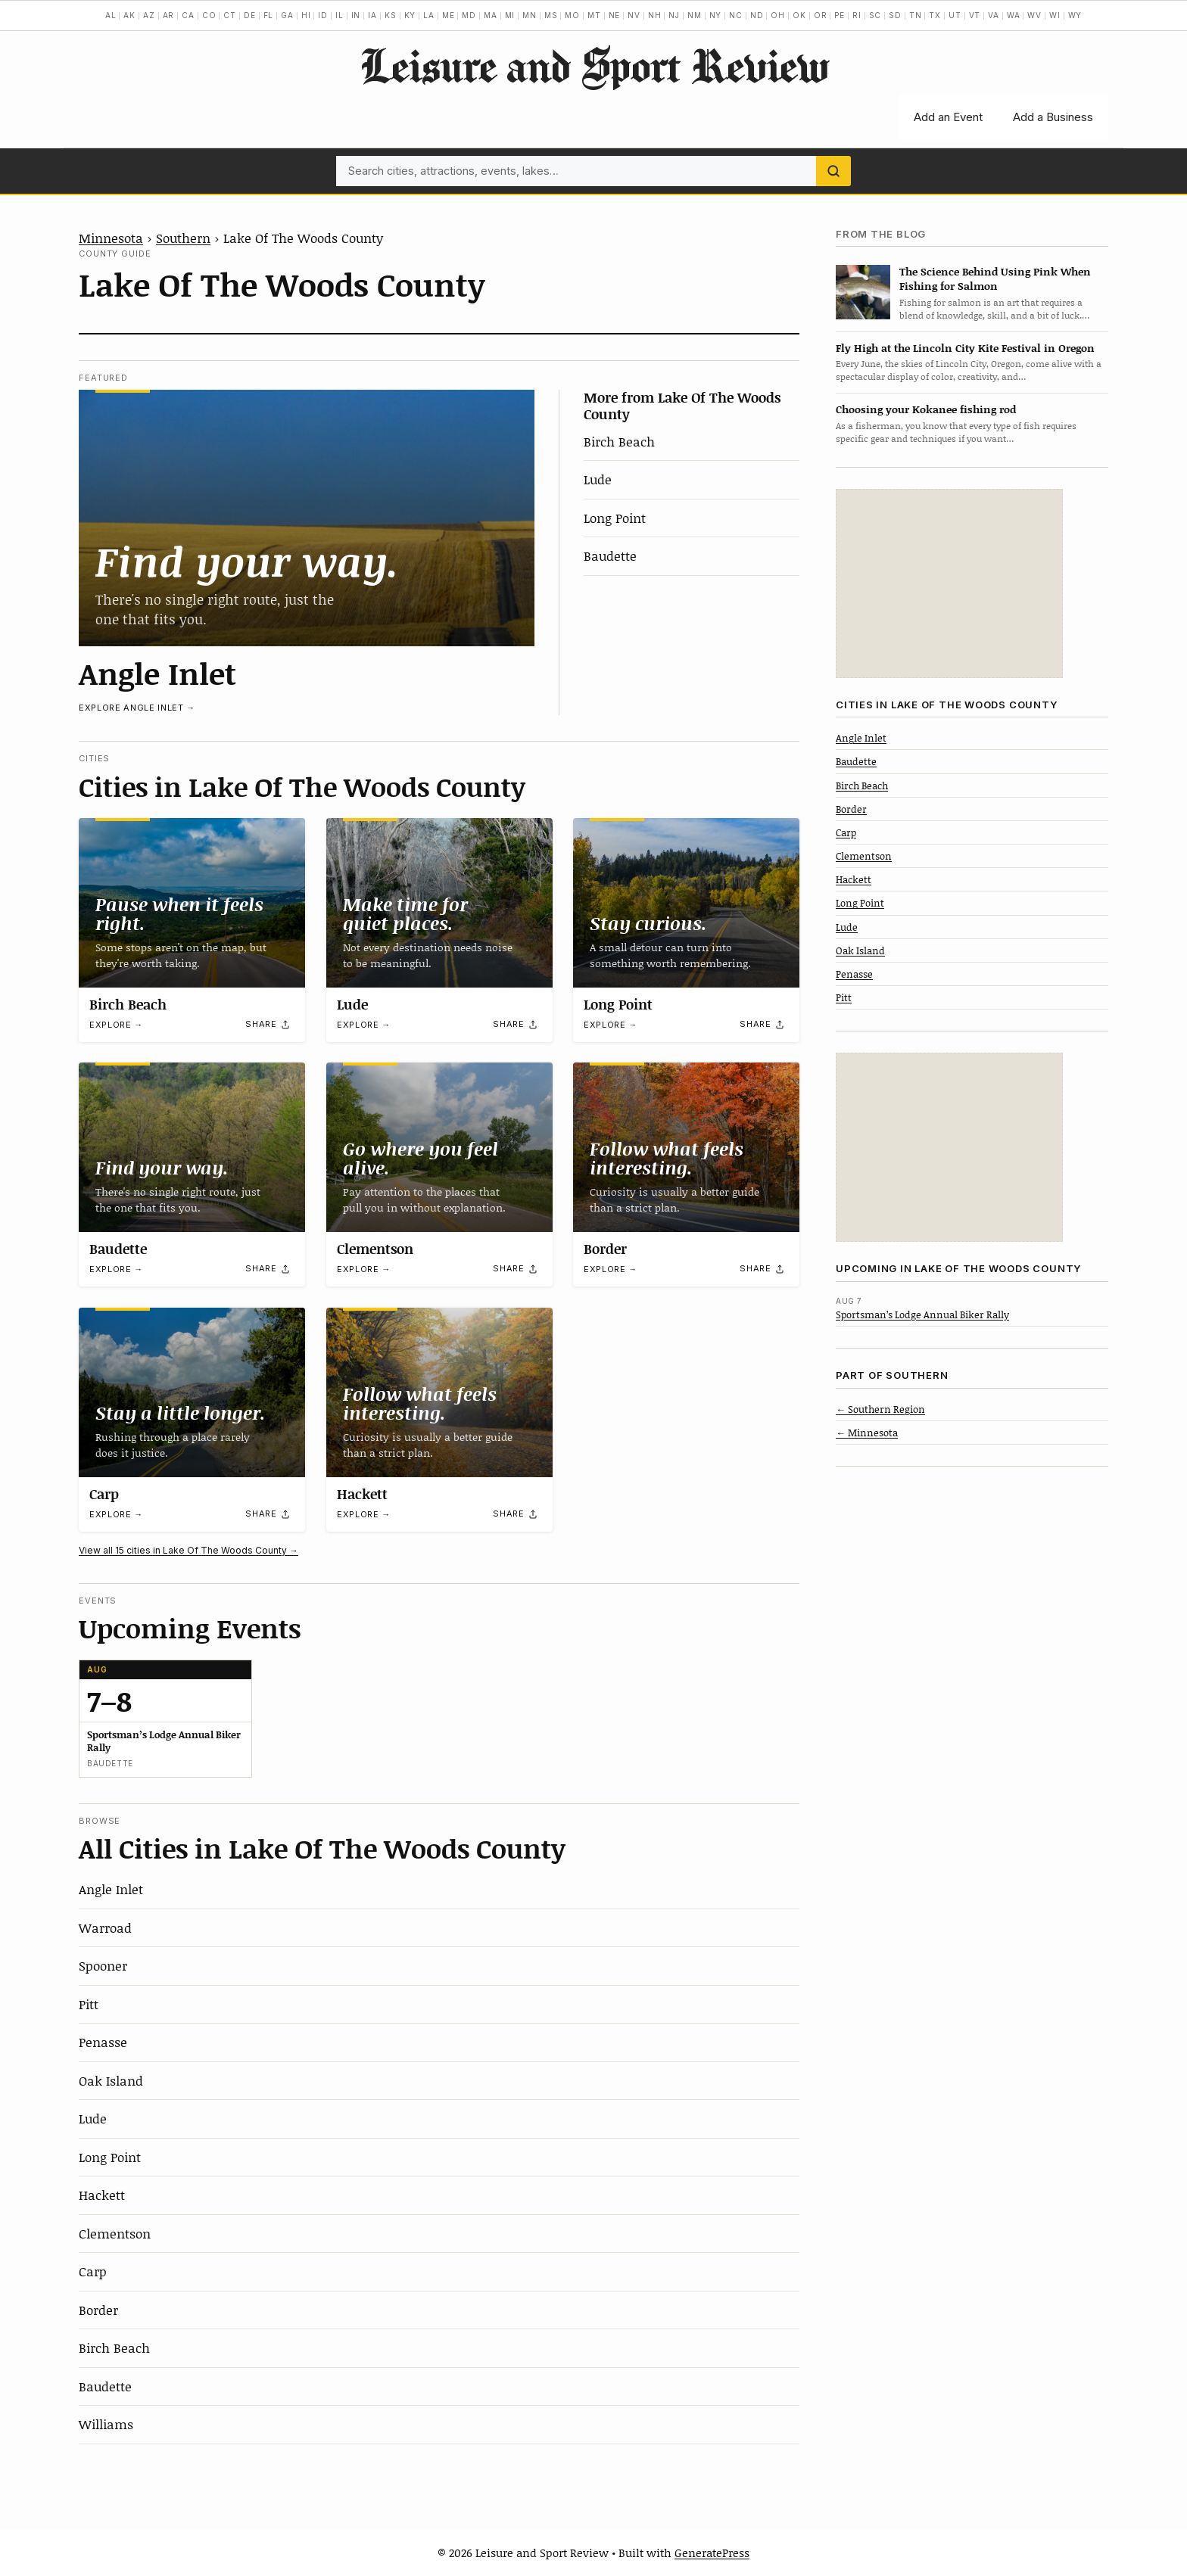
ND (757, 15)
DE (250, 15)
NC (736, 15)
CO (209, 15)
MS (551, 15)
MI (510, 15)
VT (975, 15)
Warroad (105, 1927)
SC (875, 15)
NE (615, 15)
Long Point (615, 518)
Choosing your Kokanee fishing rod (926, 409)
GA (287, 15)
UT (955, 15)
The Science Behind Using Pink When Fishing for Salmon (995, 278)
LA (429, 15)
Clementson (375, 1248)
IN (356, 15)
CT (229, 15)
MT (594, 15)
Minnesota (111, 238)
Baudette (610, 555)
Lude (598, 479)
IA (372, 15)
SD (895, 15)
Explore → (116, 1024)
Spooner (103, 1965)
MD (469, 15)
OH (778, 15)
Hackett (362, 1494)
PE (839, 15)
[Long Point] (686, 903)
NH (655, 15)
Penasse (103, 2042)
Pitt (88, 2004)
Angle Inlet (157, 673)
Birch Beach (619, 441)
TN (915, 15)
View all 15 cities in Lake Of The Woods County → (188, 1550)
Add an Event (948, 117)
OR (820, 15)
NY (715, 15)
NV (634, 15)
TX (935, 15)
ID (323, 15)
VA (993, 15)
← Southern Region (880, 1409)
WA (1013, 15)
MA (490, 15)
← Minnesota (867, 1432)
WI (1055, 15)
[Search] (833, 171)
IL (339, 15)
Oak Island (111, 2080)
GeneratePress (712, 2552)
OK (799, 15)
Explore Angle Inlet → (137, 707)
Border (605, 1248)
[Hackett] (439, 1392)
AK (129, 15)
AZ (149, 15)
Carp (104, 1494)
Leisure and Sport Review (594, 65)
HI (306, 15)
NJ (674, 15)
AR (169, 15)
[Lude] (439, 903)
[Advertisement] (949, 583)
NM (694, 15)
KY (410, 15)
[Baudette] (192, 1147)
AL (111, 15)
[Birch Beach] (192, 903)
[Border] (686, 1147)
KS (391, 15)
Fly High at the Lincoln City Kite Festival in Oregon (965, 348)
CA (188, 15)
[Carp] (192, 1392)
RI (856, 15)
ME (448, 15)
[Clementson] (439, 1147)
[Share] (268, 1024)
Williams (106, 2424)
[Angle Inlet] (306, 518)
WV (1034, 15)
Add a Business (1053, 117)
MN (529, 15)
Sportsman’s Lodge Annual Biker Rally (922, 1314)
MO (572, 15)
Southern (183, 238)
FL (268, 15)
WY (1075, 15)
